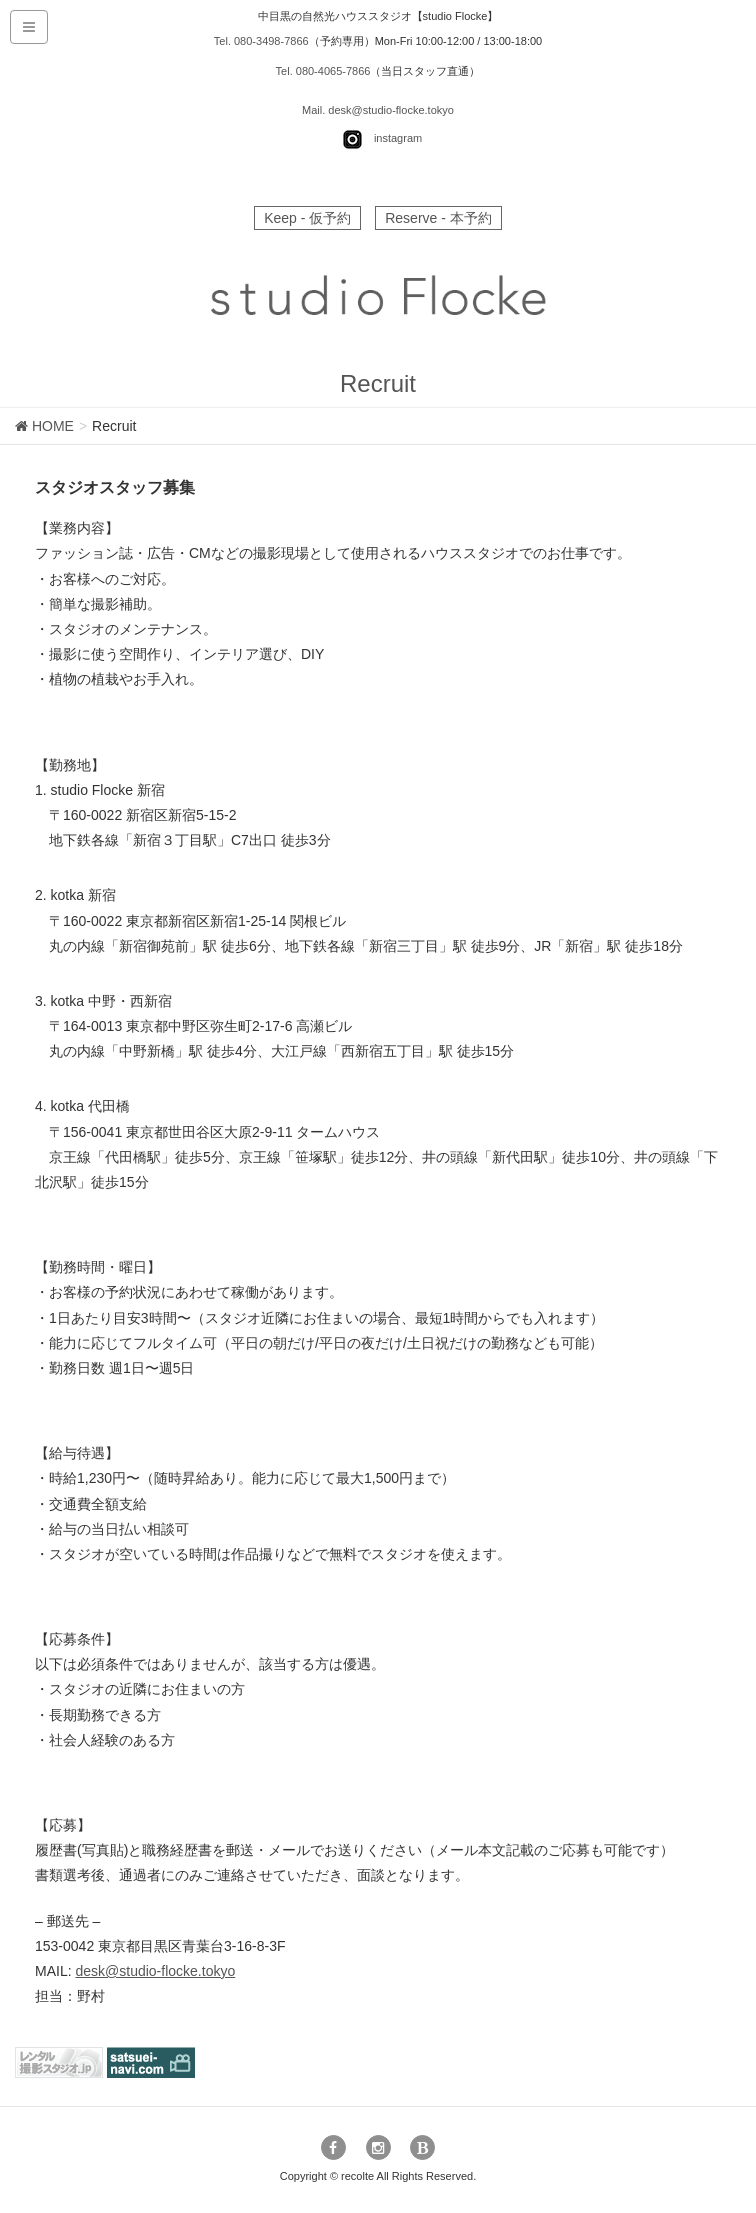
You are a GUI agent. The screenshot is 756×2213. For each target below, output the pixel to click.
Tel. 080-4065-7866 (323, 71)
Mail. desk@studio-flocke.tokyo (378, 110)
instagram (398, 139)
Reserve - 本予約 (438, 218)
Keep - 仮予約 (307, 218)
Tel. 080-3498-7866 (261, 41)
